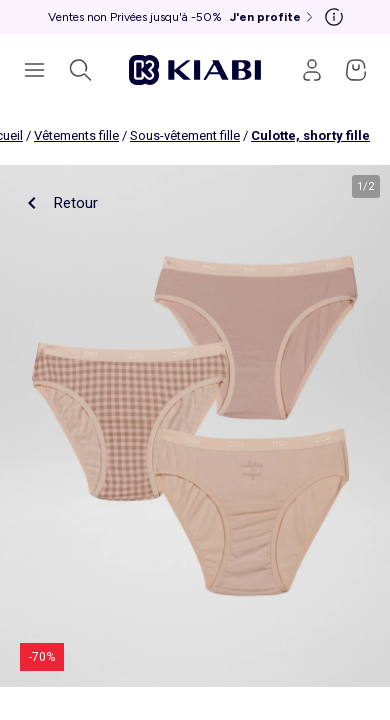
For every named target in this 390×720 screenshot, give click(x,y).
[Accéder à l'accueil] (195, 69)
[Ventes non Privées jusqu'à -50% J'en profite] (182, 17)
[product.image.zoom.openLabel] (195, 426)
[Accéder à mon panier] (356, 70)
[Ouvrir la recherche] (80, 70)
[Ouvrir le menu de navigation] (34, 70)
